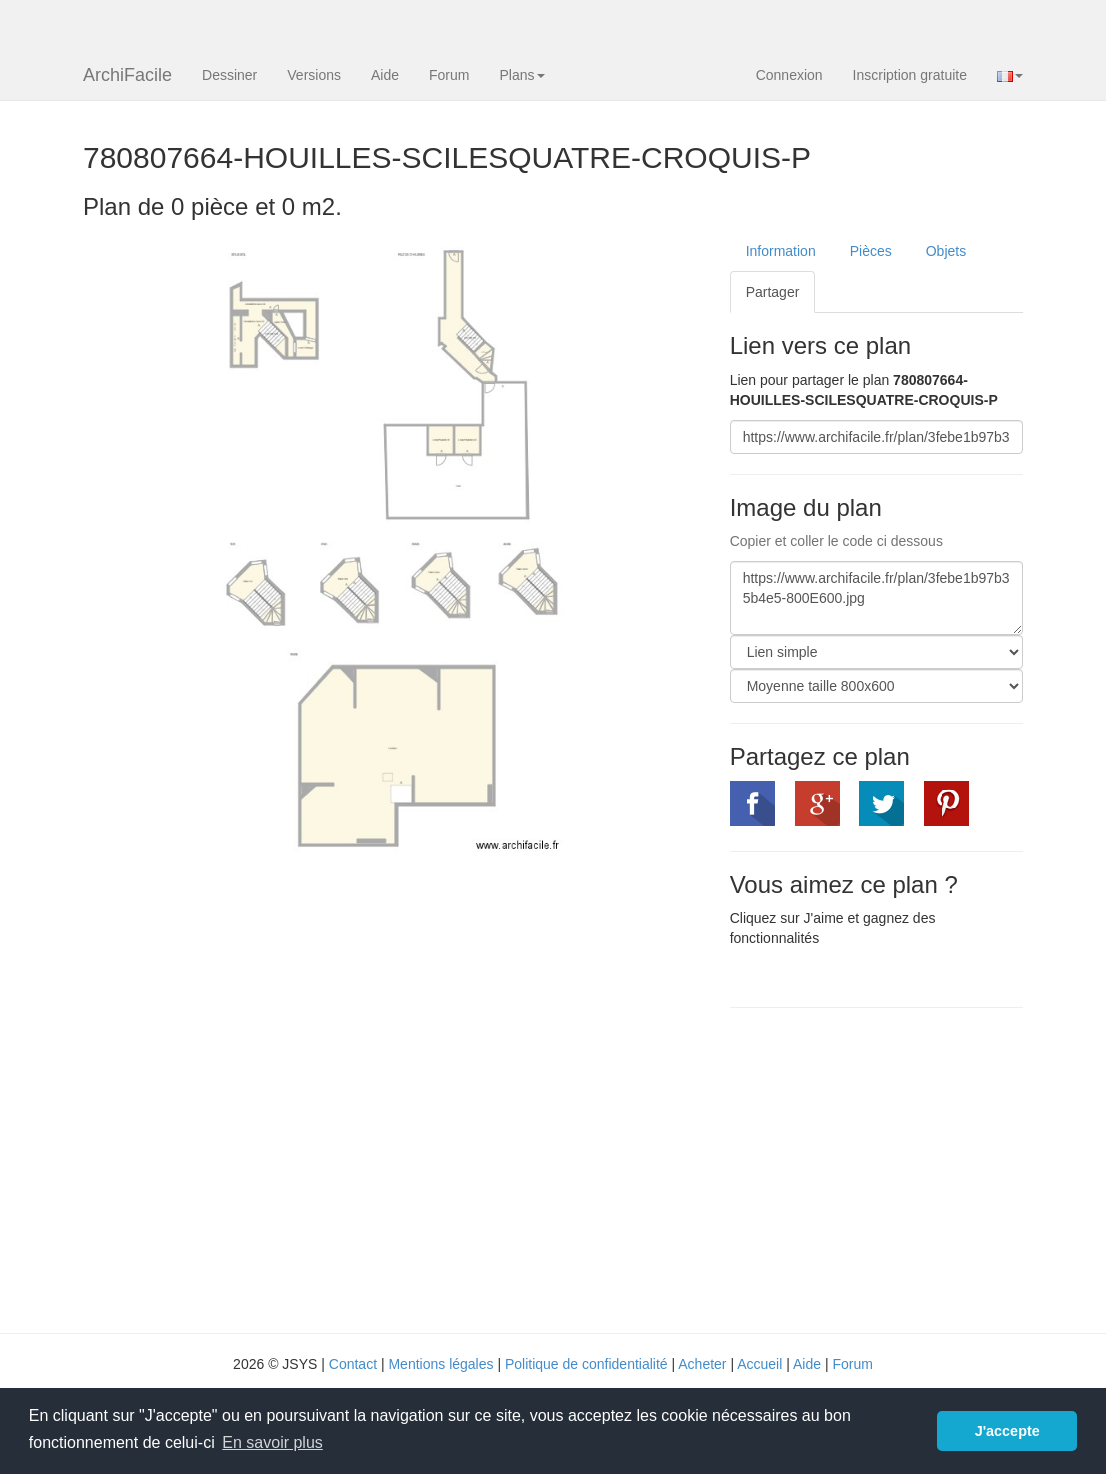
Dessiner (229, 75)
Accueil (759, 1364)
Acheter (702, 1364)
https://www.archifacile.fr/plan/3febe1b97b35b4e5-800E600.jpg (876, 598)
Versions (314, 75)
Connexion (789, 75)
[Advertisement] (898, 1168)
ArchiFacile (127, 75)
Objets (946, 251)
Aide (385, 75)
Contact (353, 1364)
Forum (449, 75)
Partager (773, 292)
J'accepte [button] (1007, 1431)
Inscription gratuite (910, 75)
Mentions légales (440, 1364)
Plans (521, 75)
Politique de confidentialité (586, 1364)
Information (781, 251)
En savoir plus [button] (272, 1442)
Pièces (871, 251)
